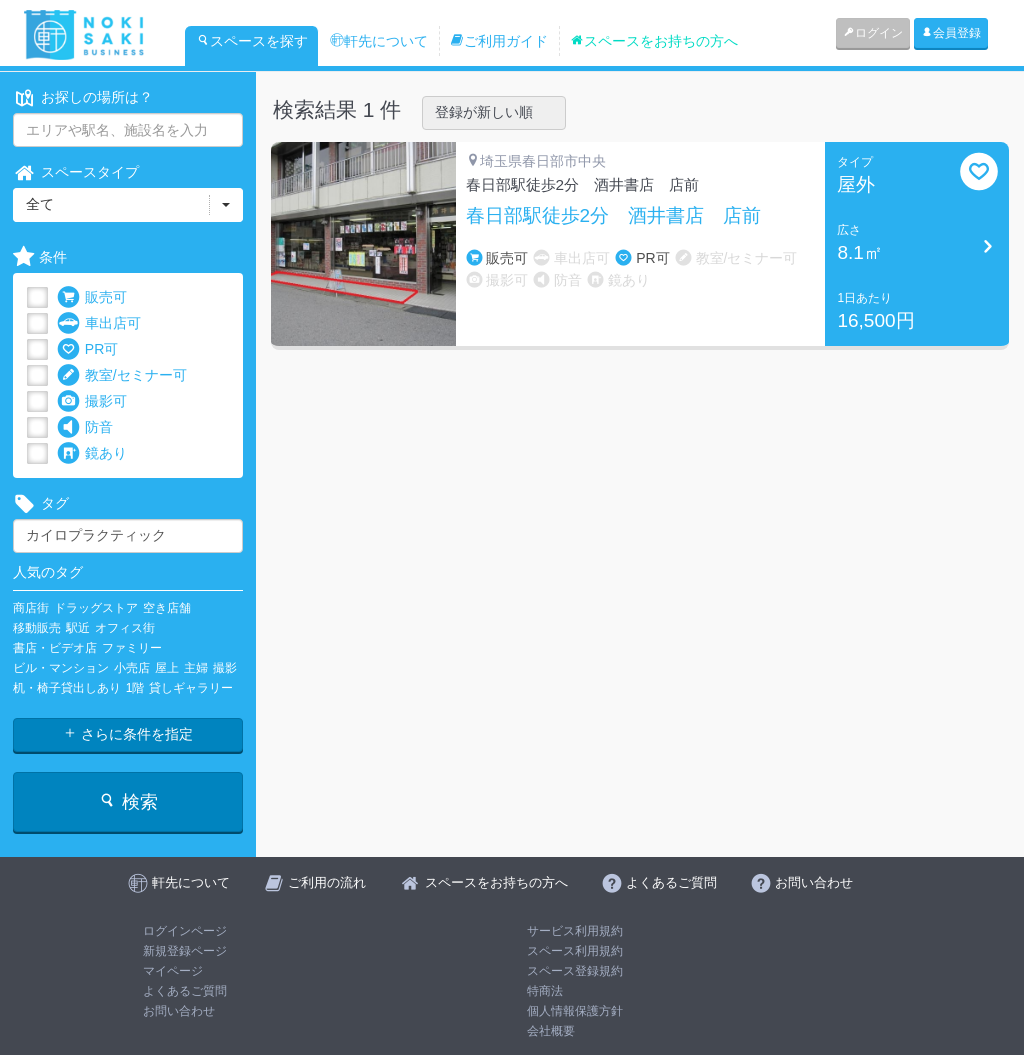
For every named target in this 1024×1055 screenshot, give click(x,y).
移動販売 (37, 628)
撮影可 (92, 401)
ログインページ (185, 931)
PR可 (87, 349)
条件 (40, 257)
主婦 (196, 668)
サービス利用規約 (575, 931)
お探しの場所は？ (83, 97)
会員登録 (951, 33)
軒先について (379, 41)
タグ (41, 503)
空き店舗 (167, 608)
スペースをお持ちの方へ (654, 41)
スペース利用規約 (575, 951)
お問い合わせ (179, 1011)
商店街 (31, 608)
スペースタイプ (76, 172)
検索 (127, 801)
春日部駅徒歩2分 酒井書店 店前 (614, 216)
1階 (135, 688)
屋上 (167, 668)
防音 (85, 427)
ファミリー (132, 648)
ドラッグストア (96, 608)
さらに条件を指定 (128, 734)
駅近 (78, 628)
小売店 (132, 668)
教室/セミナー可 (122, 375)
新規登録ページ (185, 951)
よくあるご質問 (185, 991)
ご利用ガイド (499, 41)
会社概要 (551, 1031)
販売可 (92, 297)
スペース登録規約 (575, 971)
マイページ (173, 971)
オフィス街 (125, 628)
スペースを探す (252, 41)
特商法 (545, 991)
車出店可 (99, 323)
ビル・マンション (61, 668)
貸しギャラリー (191, 688)
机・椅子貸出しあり (67, 688)
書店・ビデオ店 (55, 648)
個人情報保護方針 (575, 1011)
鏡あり (92, 453)
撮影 (225, 668)
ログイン (873, 33)
